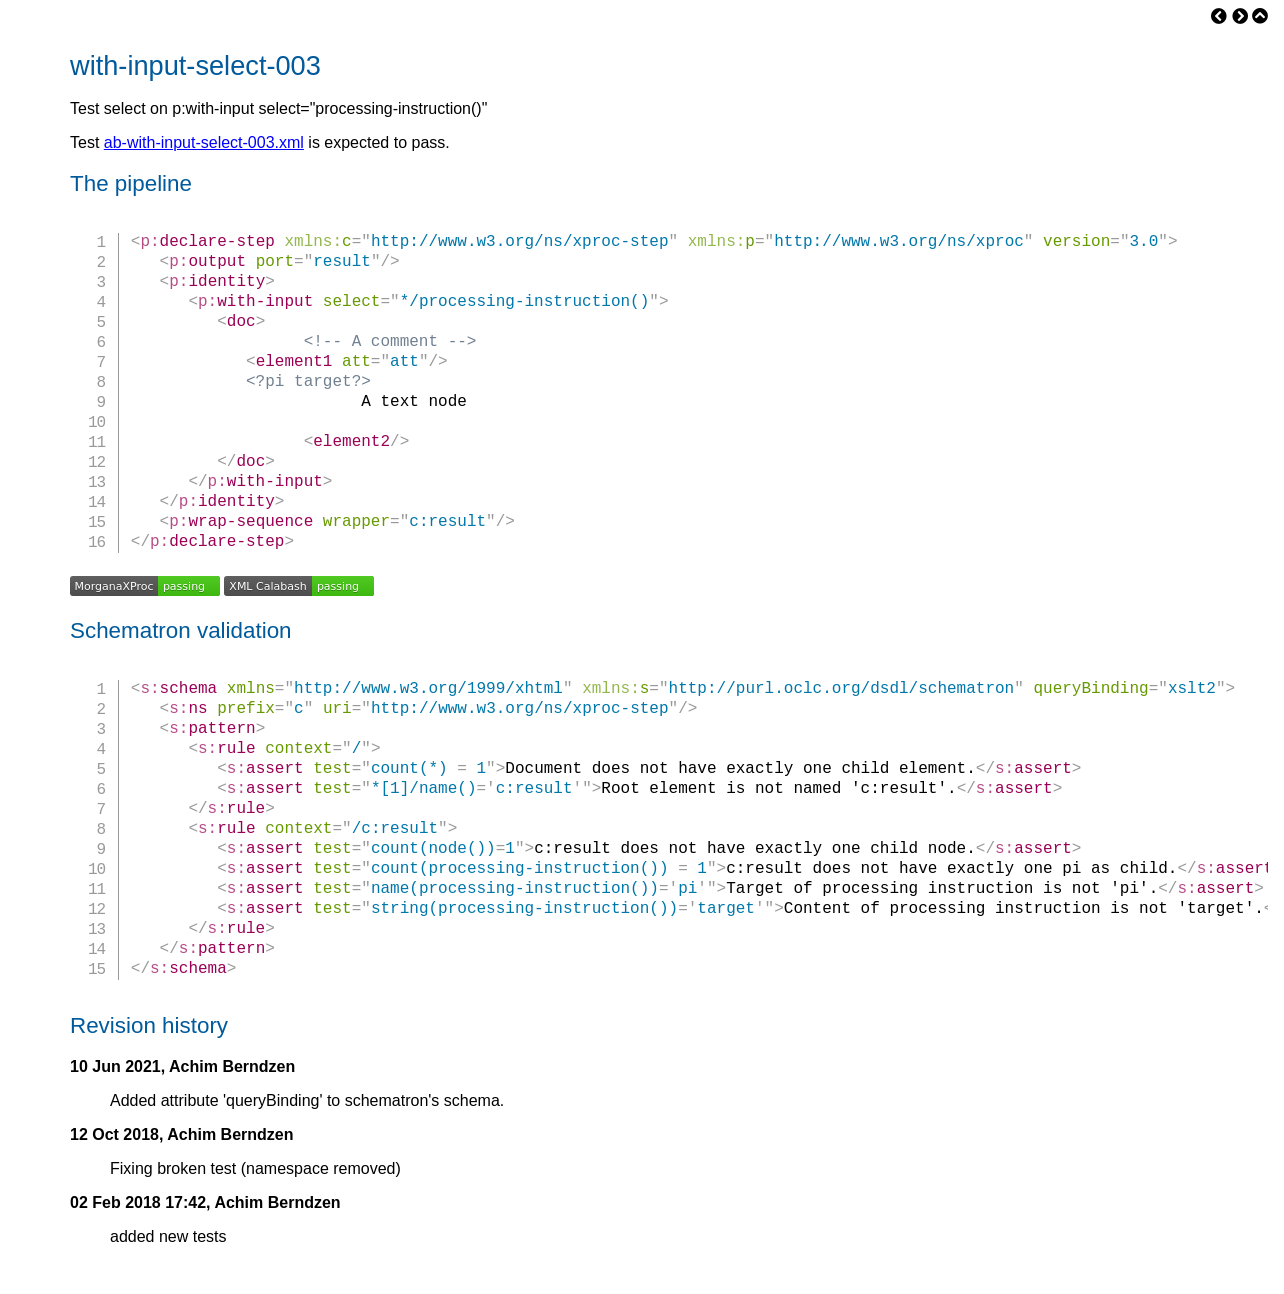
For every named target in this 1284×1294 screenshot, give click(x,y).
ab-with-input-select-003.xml (204, 142)
